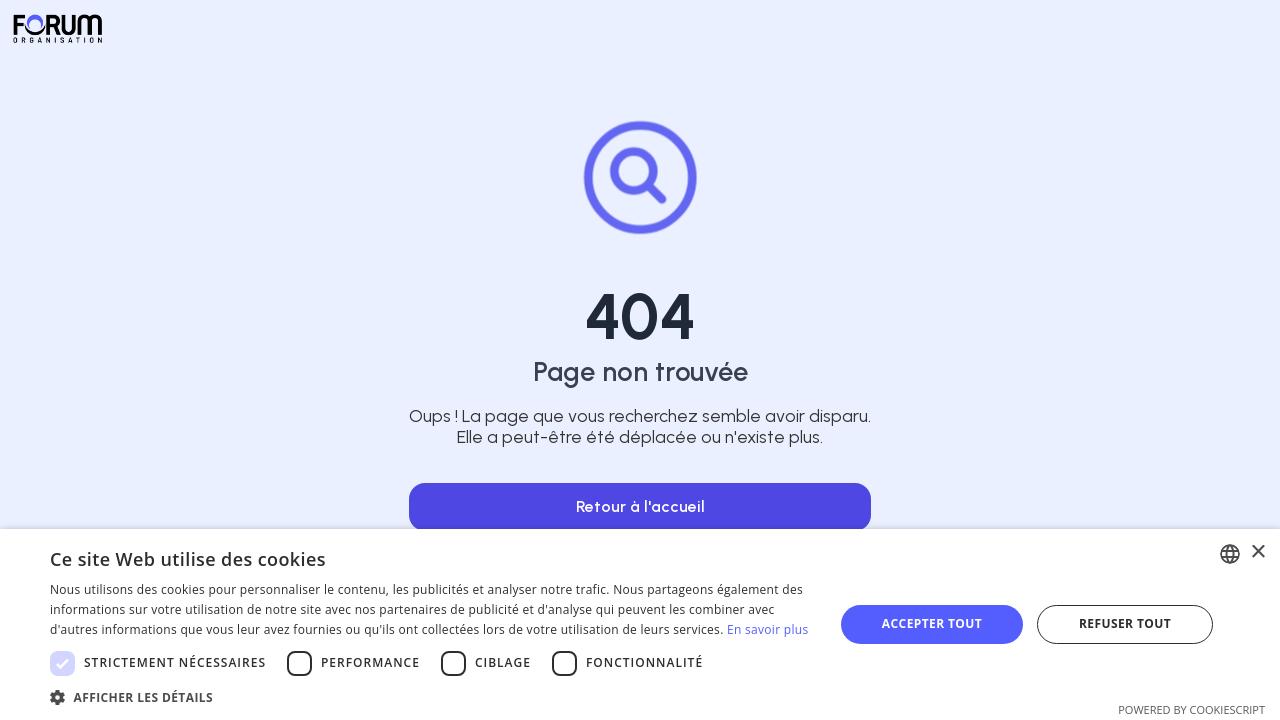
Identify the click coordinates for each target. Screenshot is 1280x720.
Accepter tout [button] (932, 623)
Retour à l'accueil (640, 506)
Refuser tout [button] (1125, 623)
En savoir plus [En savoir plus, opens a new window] (767, 629)
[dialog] (640, 624)
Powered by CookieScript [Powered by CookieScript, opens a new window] (1191, 709)
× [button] (1257, 552)
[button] (430, 696)
